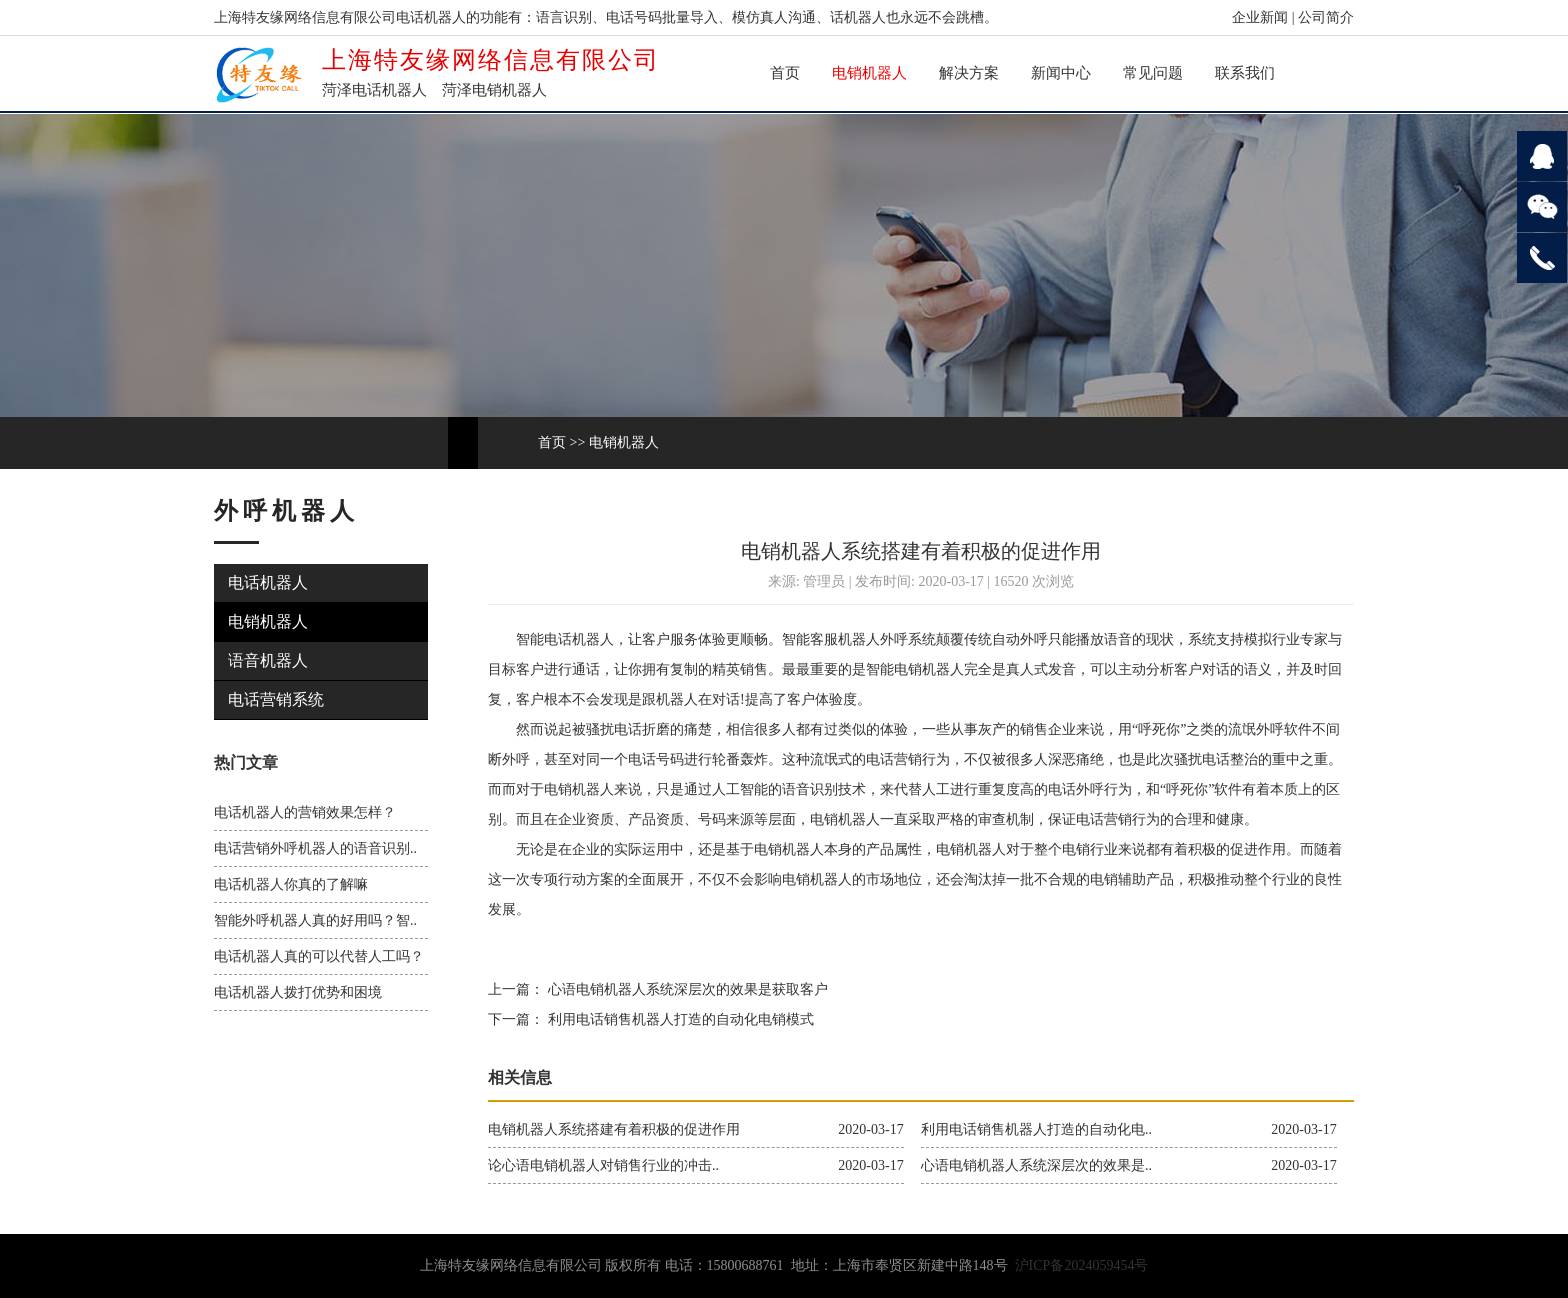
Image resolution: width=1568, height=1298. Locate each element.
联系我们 (1245, 73)
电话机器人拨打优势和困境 (298, 992)
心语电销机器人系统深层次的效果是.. (1036, 1165)
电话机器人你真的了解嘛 (291, 884)
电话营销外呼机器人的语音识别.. (315, 848)
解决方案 (969, 73)
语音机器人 (268, 660)
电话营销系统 (276, 699)
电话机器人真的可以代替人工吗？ (319, 956)
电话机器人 (268, 582)
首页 (785, 73)
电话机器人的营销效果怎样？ (305, 812)
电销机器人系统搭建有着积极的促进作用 (614, 1129)
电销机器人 (869, 73)
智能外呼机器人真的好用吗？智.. (315, 920)
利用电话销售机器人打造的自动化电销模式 (679, 1019)
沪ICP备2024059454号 (1082, 1265)
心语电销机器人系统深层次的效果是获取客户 (686, 989)
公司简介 (1326, 17)
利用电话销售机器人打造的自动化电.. (1036, 1129)
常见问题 (1153, 73)
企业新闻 (1260, 17)
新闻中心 (1061, 73)
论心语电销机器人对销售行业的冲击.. (603, 1165)
